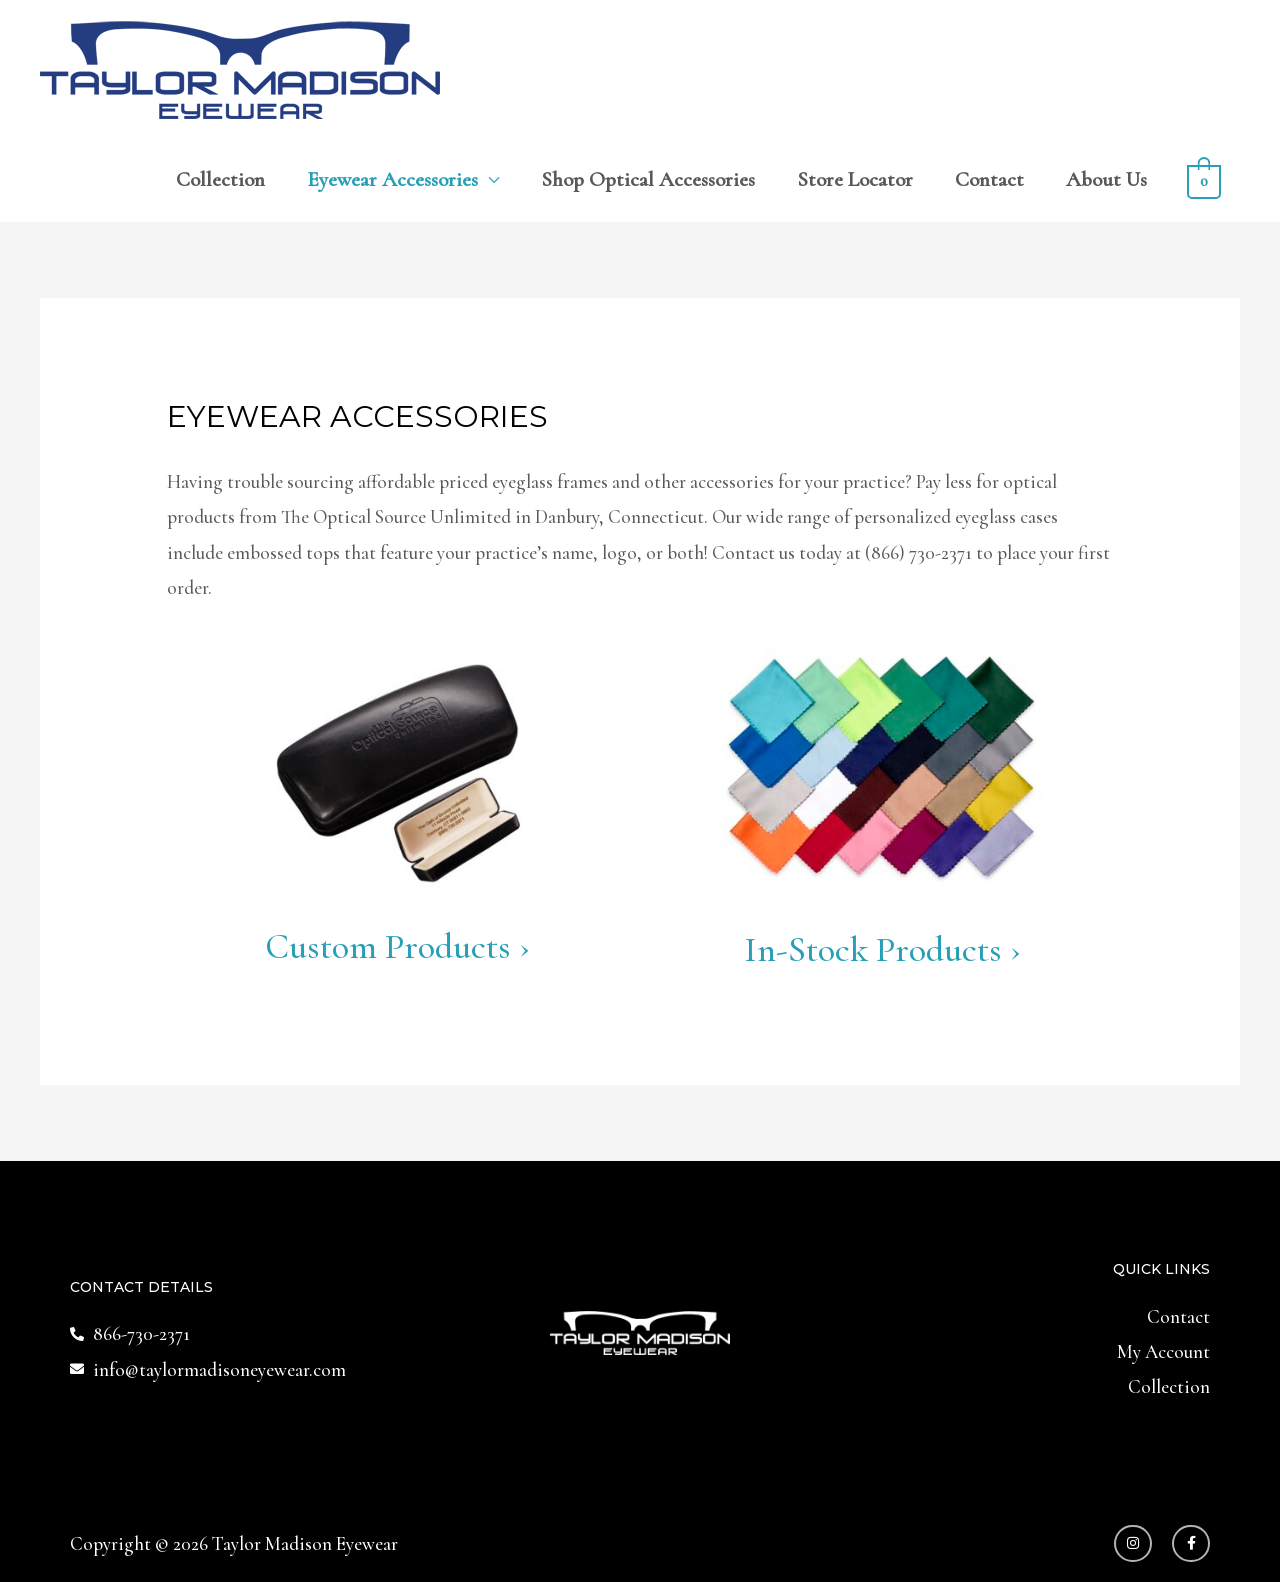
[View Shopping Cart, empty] (1204, 179)
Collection (220, 179)
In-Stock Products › (882, 949)
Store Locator (855, 179)
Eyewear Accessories (392, 179)
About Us (1106, 179)
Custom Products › (397, 946)
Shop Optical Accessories (648, 179)
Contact (989, 179)
